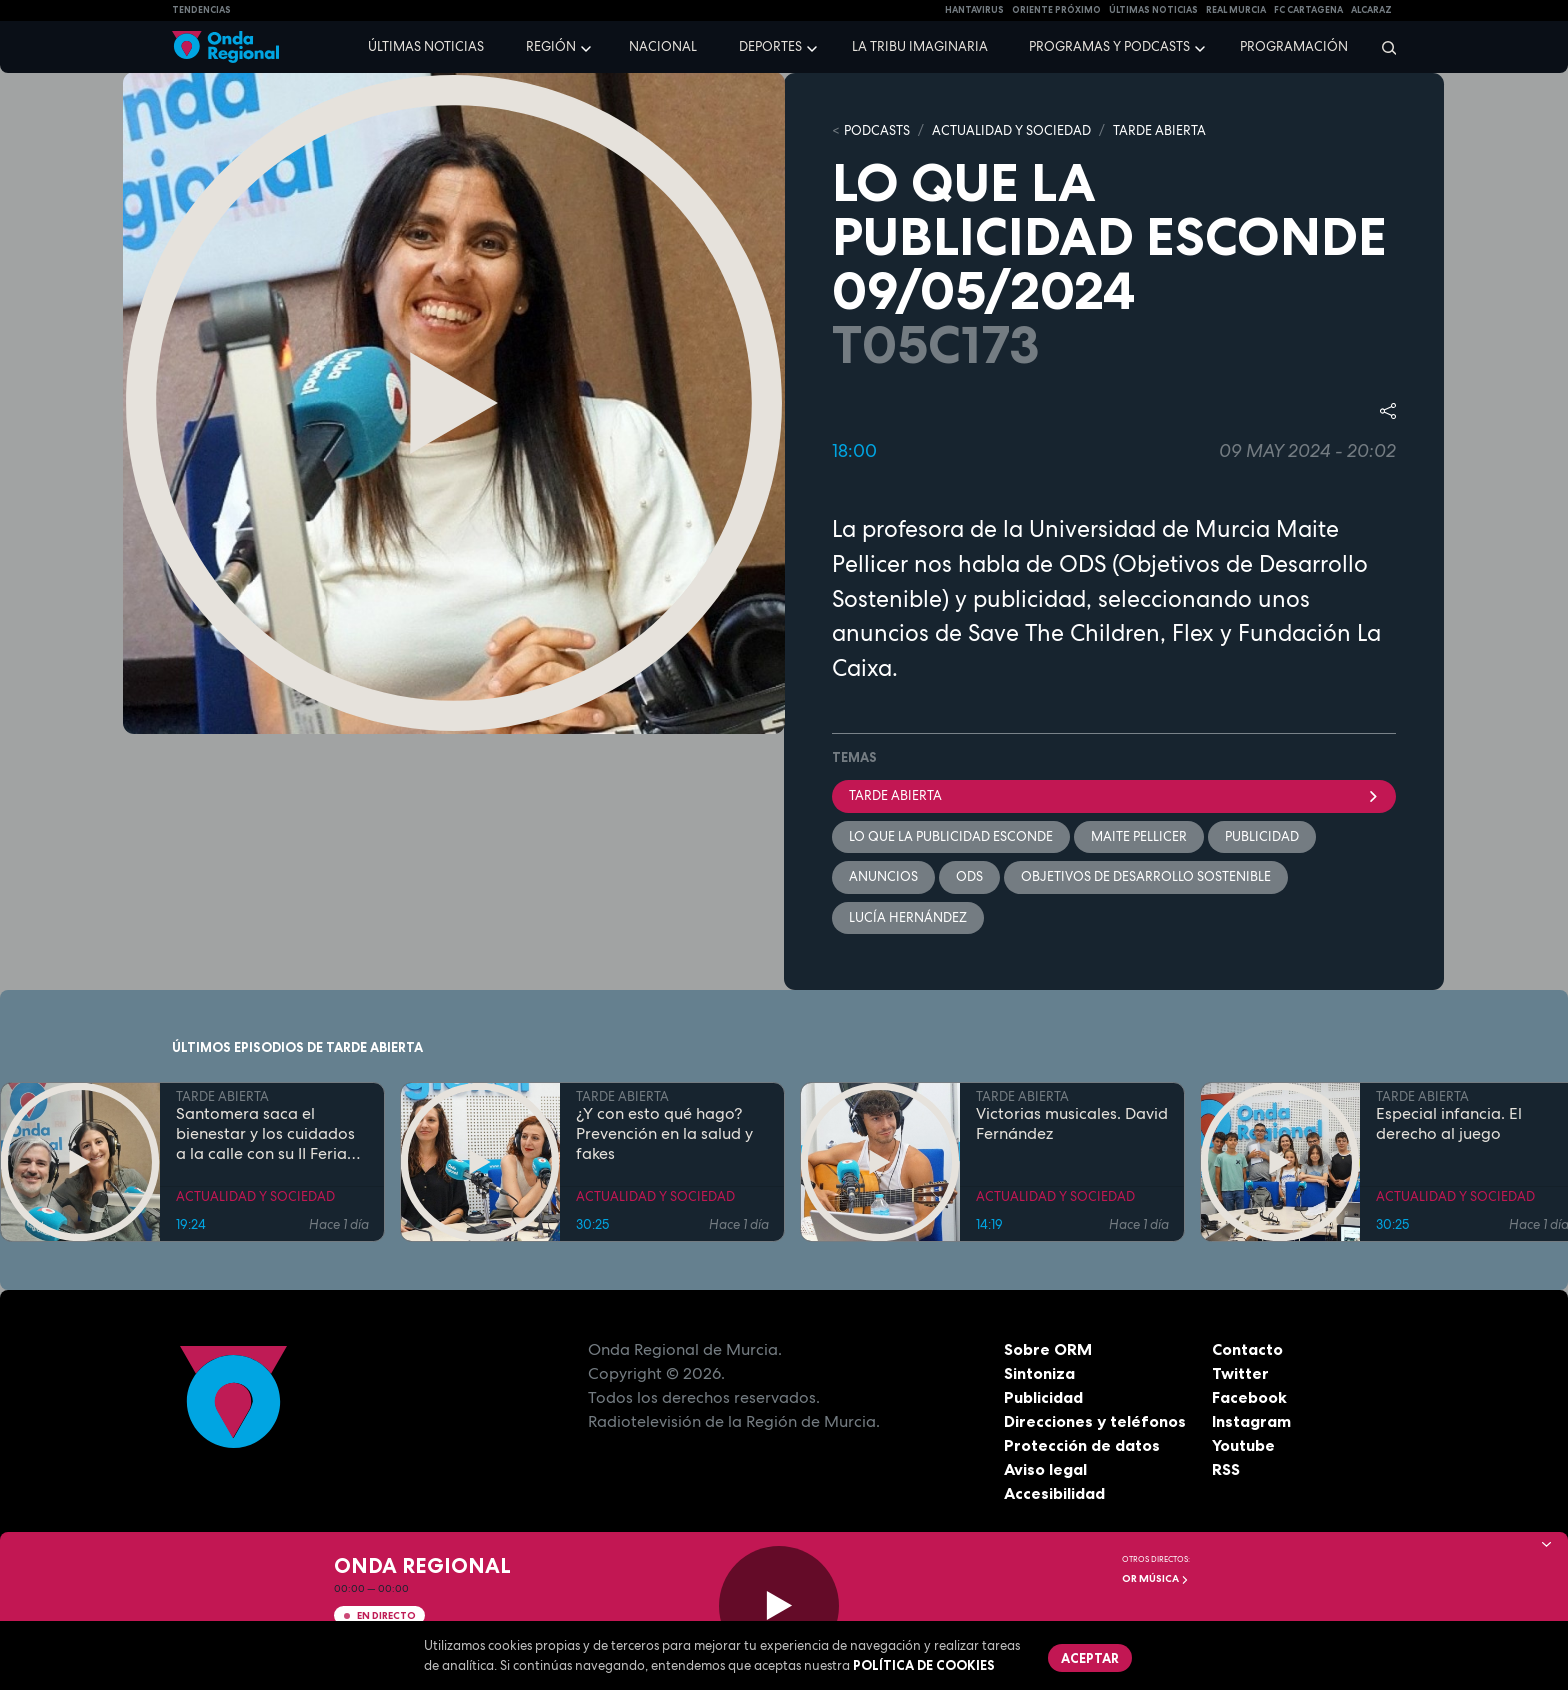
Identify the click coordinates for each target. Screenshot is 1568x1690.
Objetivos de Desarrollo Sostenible (1146, 876)
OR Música (1155, 1578)
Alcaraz (1371, 10)
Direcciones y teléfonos (1095, 1421)
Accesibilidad (1054, 1493)
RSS (1226, 1469)
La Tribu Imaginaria (920, 46)
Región (551, 46)
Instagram (1251, 1421)
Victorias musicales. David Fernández (1072, 1124)
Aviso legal (1045, 1469)
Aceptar (1090, 1658)
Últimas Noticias (1153, 10)
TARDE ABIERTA (1159, 130)
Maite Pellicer (1139, 836)
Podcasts (877, 130)
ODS (969, 876)
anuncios (883, 876)
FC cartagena (1308, 10)
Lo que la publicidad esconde (951, 836)
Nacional (663, 46)
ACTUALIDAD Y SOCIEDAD (1011, 130)
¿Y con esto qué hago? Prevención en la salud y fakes (664, 1134)
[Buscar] (1382, 47)
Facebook (1249, 1397)
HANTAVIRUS (974, 10)
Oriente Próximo (1056, 10)
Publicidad (1043, 1397)
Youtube (1243, 1445)
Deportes (770, 46)
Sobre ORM (1048, 1349)
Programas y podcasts (1109, 46)
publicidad (1262, 836)
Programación (1294, 46)
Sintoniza (1039, 1373)
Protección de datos (1082, 1445)
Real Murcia (1236, 10)
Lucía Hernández (908, 917)
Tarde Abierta (1114, 795)
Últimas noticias (426, 46)
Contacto (1247, 1349)
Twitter (1240, 1373)
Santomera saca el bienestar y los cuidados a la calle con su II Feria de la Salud (265, 1134)
